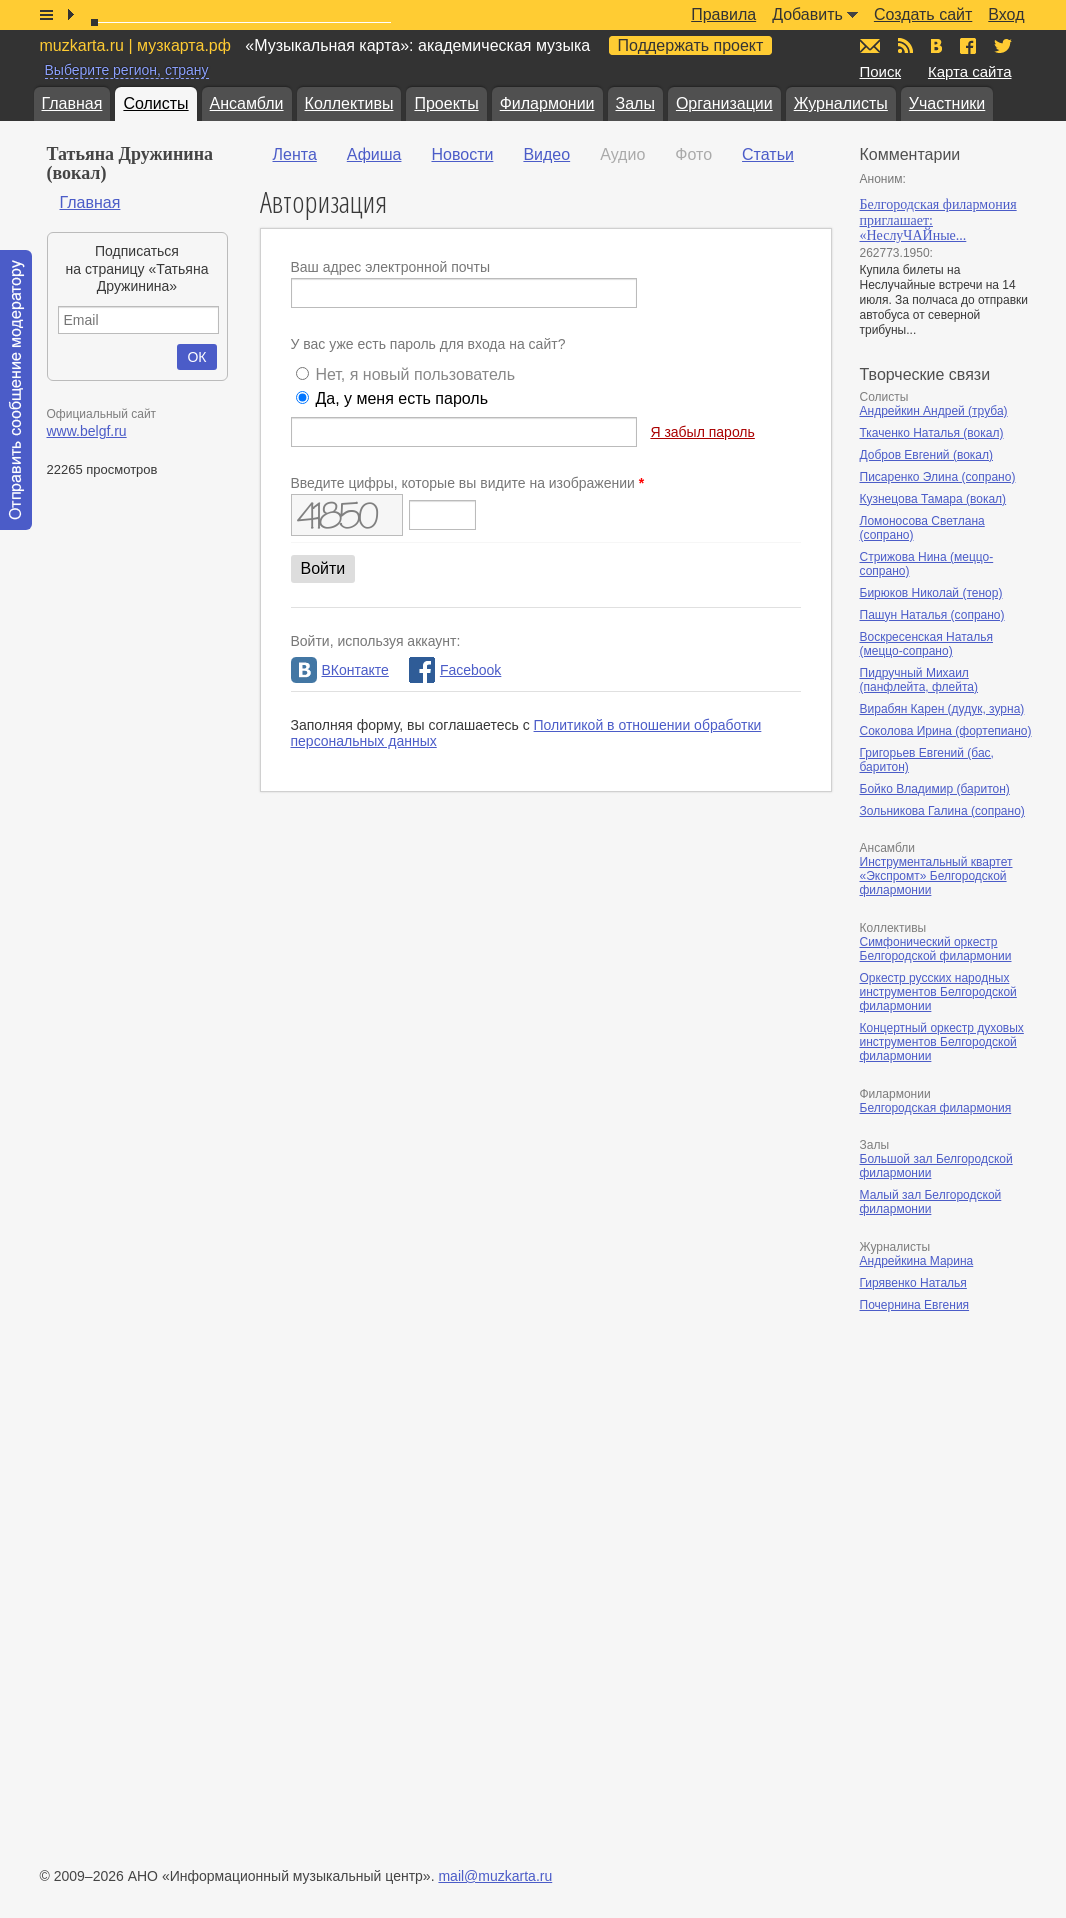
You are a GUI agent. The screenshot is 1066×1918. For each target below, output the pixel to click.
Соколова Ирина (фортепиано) (946, 731)
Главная (72, 103)
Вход (1006, 14)
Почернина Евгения (915, 1305)
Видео (546, 154)
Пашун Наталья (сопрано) (932, 615)
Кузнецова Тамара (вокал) (933, 499)
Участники (947, 103)
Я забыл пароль (702, 432)
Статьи (768, 154)
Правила (723, 14)
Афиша (374, 154)
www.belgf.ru (87, 431)
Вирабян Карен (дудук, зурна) (942, 709)
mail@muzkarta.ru (495, 1876)
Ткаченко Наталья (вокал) (932, 433)
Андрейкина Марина (917, 1261)
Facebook (455, 670)
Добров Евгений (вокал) (927, 455)
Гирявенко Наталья (913, 1283)
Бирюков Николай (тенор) (931, 593)
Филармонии (547, 103)
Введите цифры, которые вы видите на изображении (468, 483)
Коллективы (349, 103)
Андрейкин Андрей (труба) (934, 411)
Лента (295, 154)
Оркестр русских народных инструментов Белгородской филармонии (938, 992)
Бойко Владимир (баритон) (935, 789)
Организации (724, 103)
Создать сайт (923, 14)
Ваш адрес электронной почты (391, 267)
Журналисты (841, 103)
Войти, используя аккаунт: (376, 641)
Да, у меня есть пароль (401, 398)
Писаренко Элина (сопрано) (938, 477)
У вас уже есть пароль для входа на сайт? (428, 344)
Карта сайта (970, 71)
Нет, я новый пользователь (415, 374)
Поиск (881, 71)
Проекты (446, 103)
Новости (462, 154)
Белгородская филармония (936, 1108)
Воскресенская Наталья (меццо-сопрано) (926, 644)
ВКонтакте (340, 670)
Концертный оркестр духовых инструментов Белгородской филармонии (942, 1042)
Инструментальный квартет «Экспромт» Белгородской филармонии (936, 876)
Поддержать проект (691, 45)
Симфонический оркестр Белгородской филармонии (936, 949)
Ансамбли (247, 103)
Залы (635, 103)
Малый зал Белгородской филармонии (931, 1202)
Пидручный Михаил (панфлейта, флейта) (919, 680)
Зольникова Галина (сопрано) (942, 811)
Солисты (155, 103)
